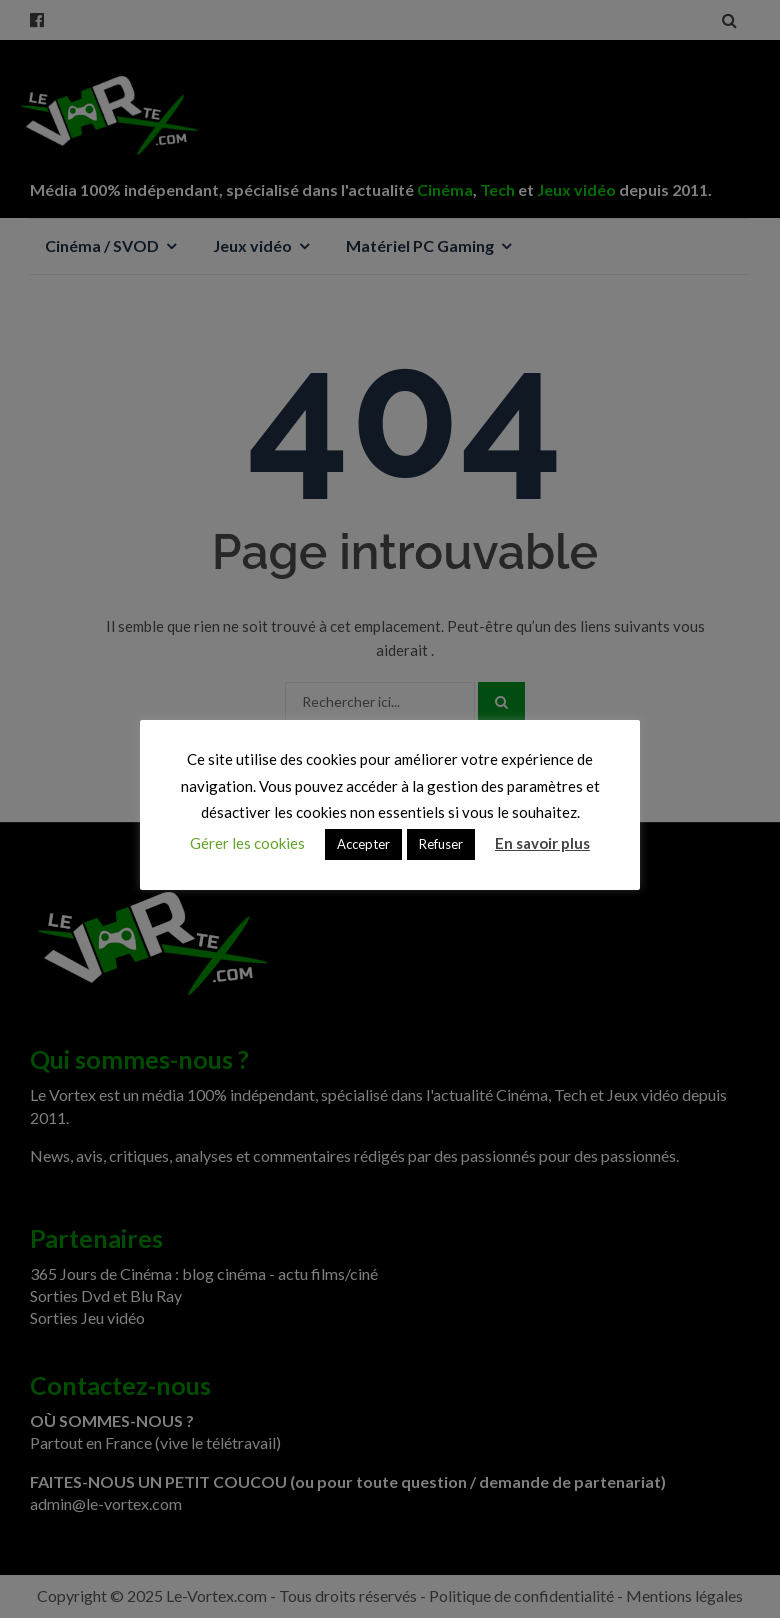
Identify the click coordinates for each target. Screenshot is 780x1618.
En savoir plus (542, 843)
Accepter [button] (363, 844)
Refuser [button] (441, 844)
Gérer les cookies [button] (247, 843)
